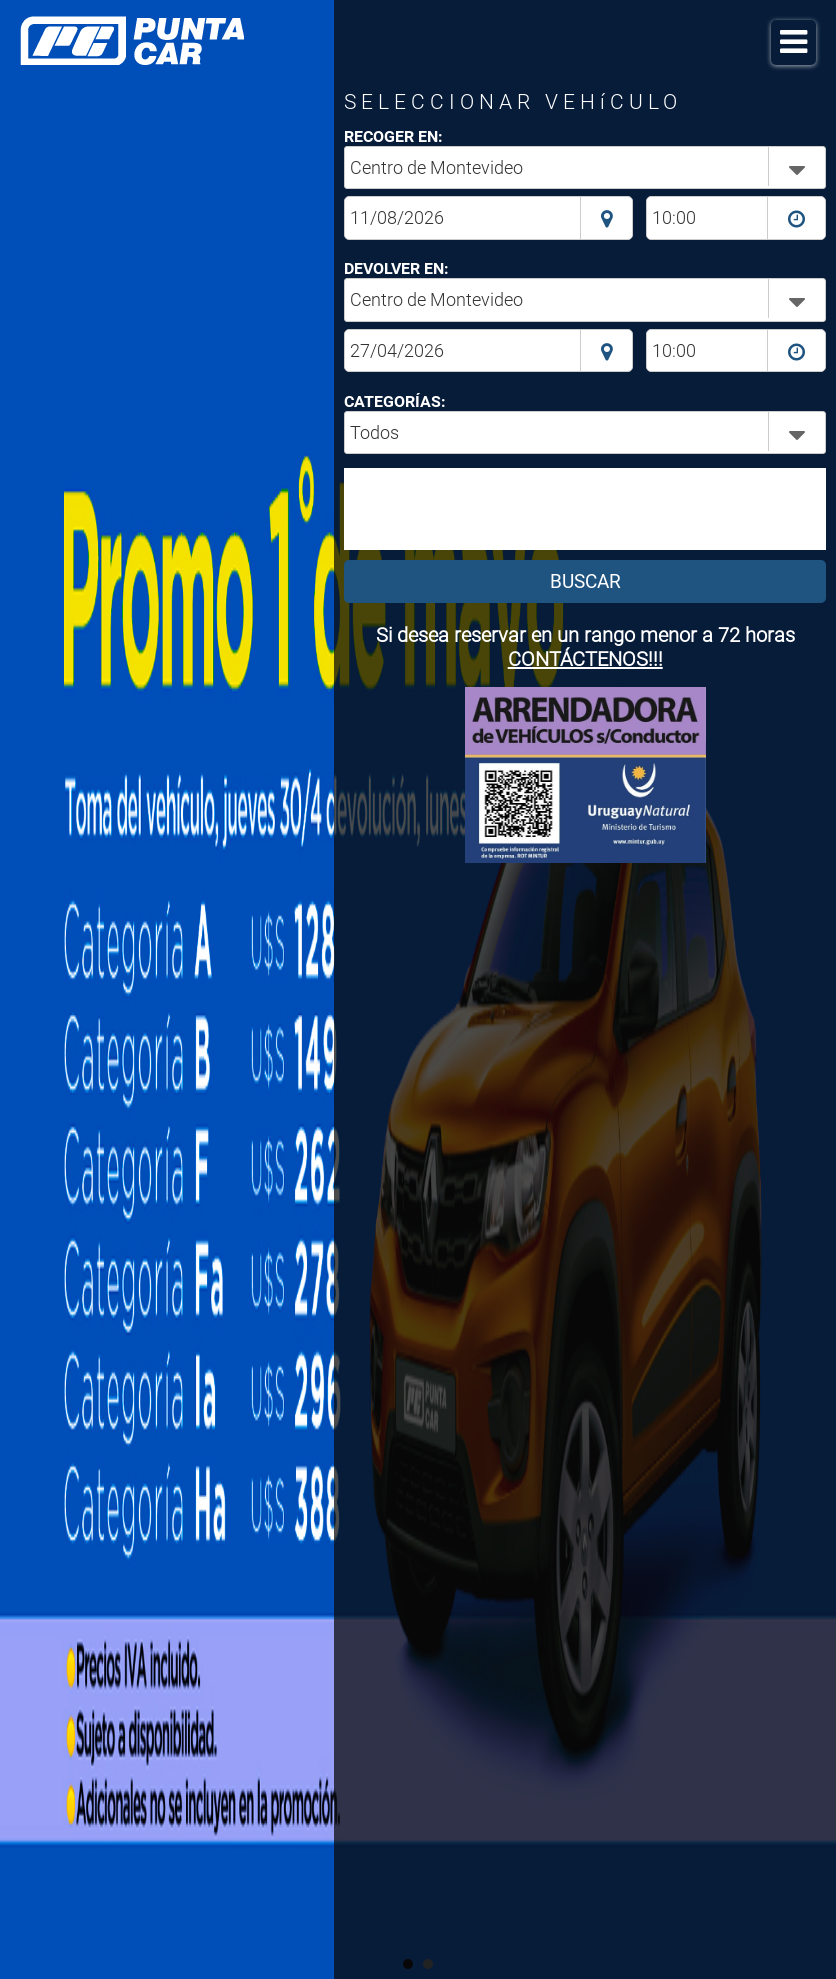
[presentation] (498, 509)
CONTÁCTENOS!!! (585, 659)
